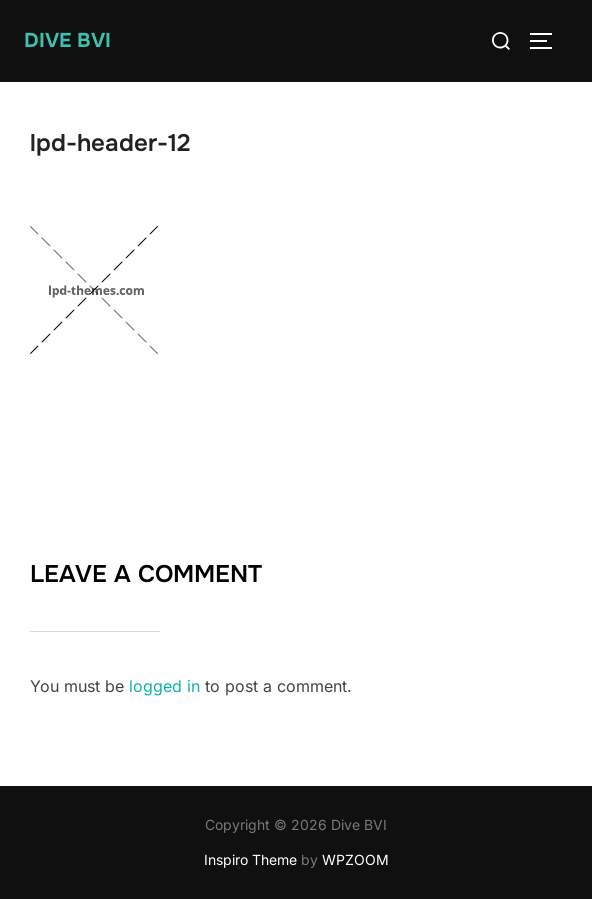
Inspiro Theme (250, 859)
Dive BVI (67, 40)
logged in (164, 686)
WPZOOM (355, 859)
